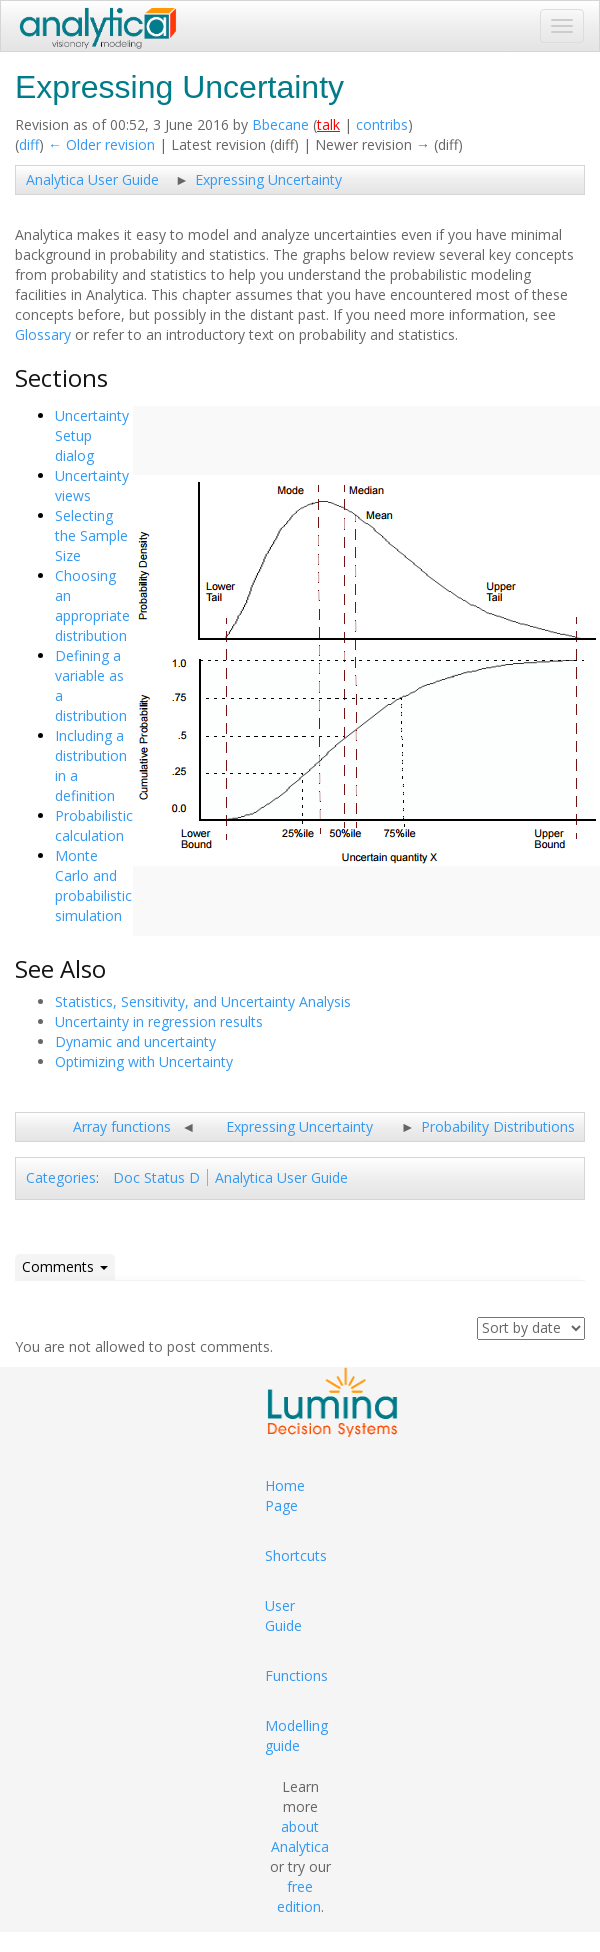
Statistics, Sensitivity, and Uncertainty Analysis (203, 1001)
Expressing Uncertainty (268, 179)
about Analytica (300, 1836)
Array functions (122, 1126)
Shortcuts (296, 1555)
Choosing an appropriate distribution (92, 605)
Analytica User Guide (92, 179)
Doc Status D (156, 1177)
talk (328, 124)
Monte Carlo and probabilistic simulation (93, 885)
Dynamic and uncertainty (135, 1041)
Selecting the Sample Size (91, 535)
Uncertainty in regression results (159, 1021)
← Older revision (101, 144)
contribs (382, 124)
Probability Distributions (498, 1126)
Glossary (43, 334)
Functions (296, 1675)
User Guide (283, 1615)
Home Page (285, 1495)
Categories (61, 1177)
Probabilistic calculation (94, 825)
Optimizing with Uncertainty (144, 1061)
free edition (299, 1896)
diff (29, 144)
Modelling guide (296, 1735)
